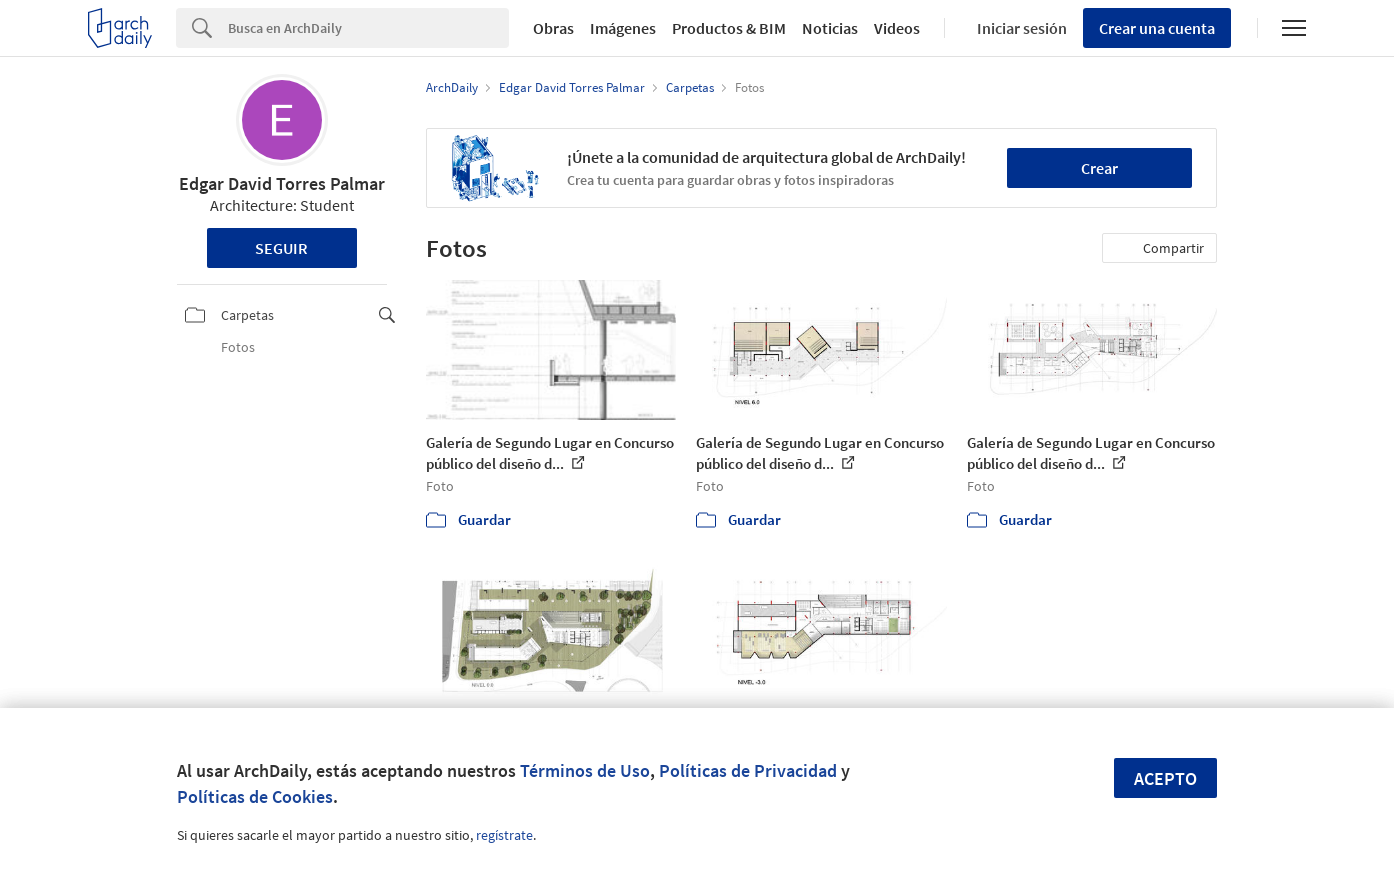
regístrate (504, 835)
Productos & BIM (729, 28)
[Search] (368, 28)
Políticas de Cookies (255, 796)
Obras (553, 28)
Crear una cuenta (1157, 28)
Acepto (1165, 778)
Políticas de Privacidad (748, 770)
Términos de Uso (585, 770)
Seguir (281, 248)
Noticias (830, 28)
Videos (897, 28)
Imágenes (623, 28)
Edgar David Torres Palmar (282, 183)
